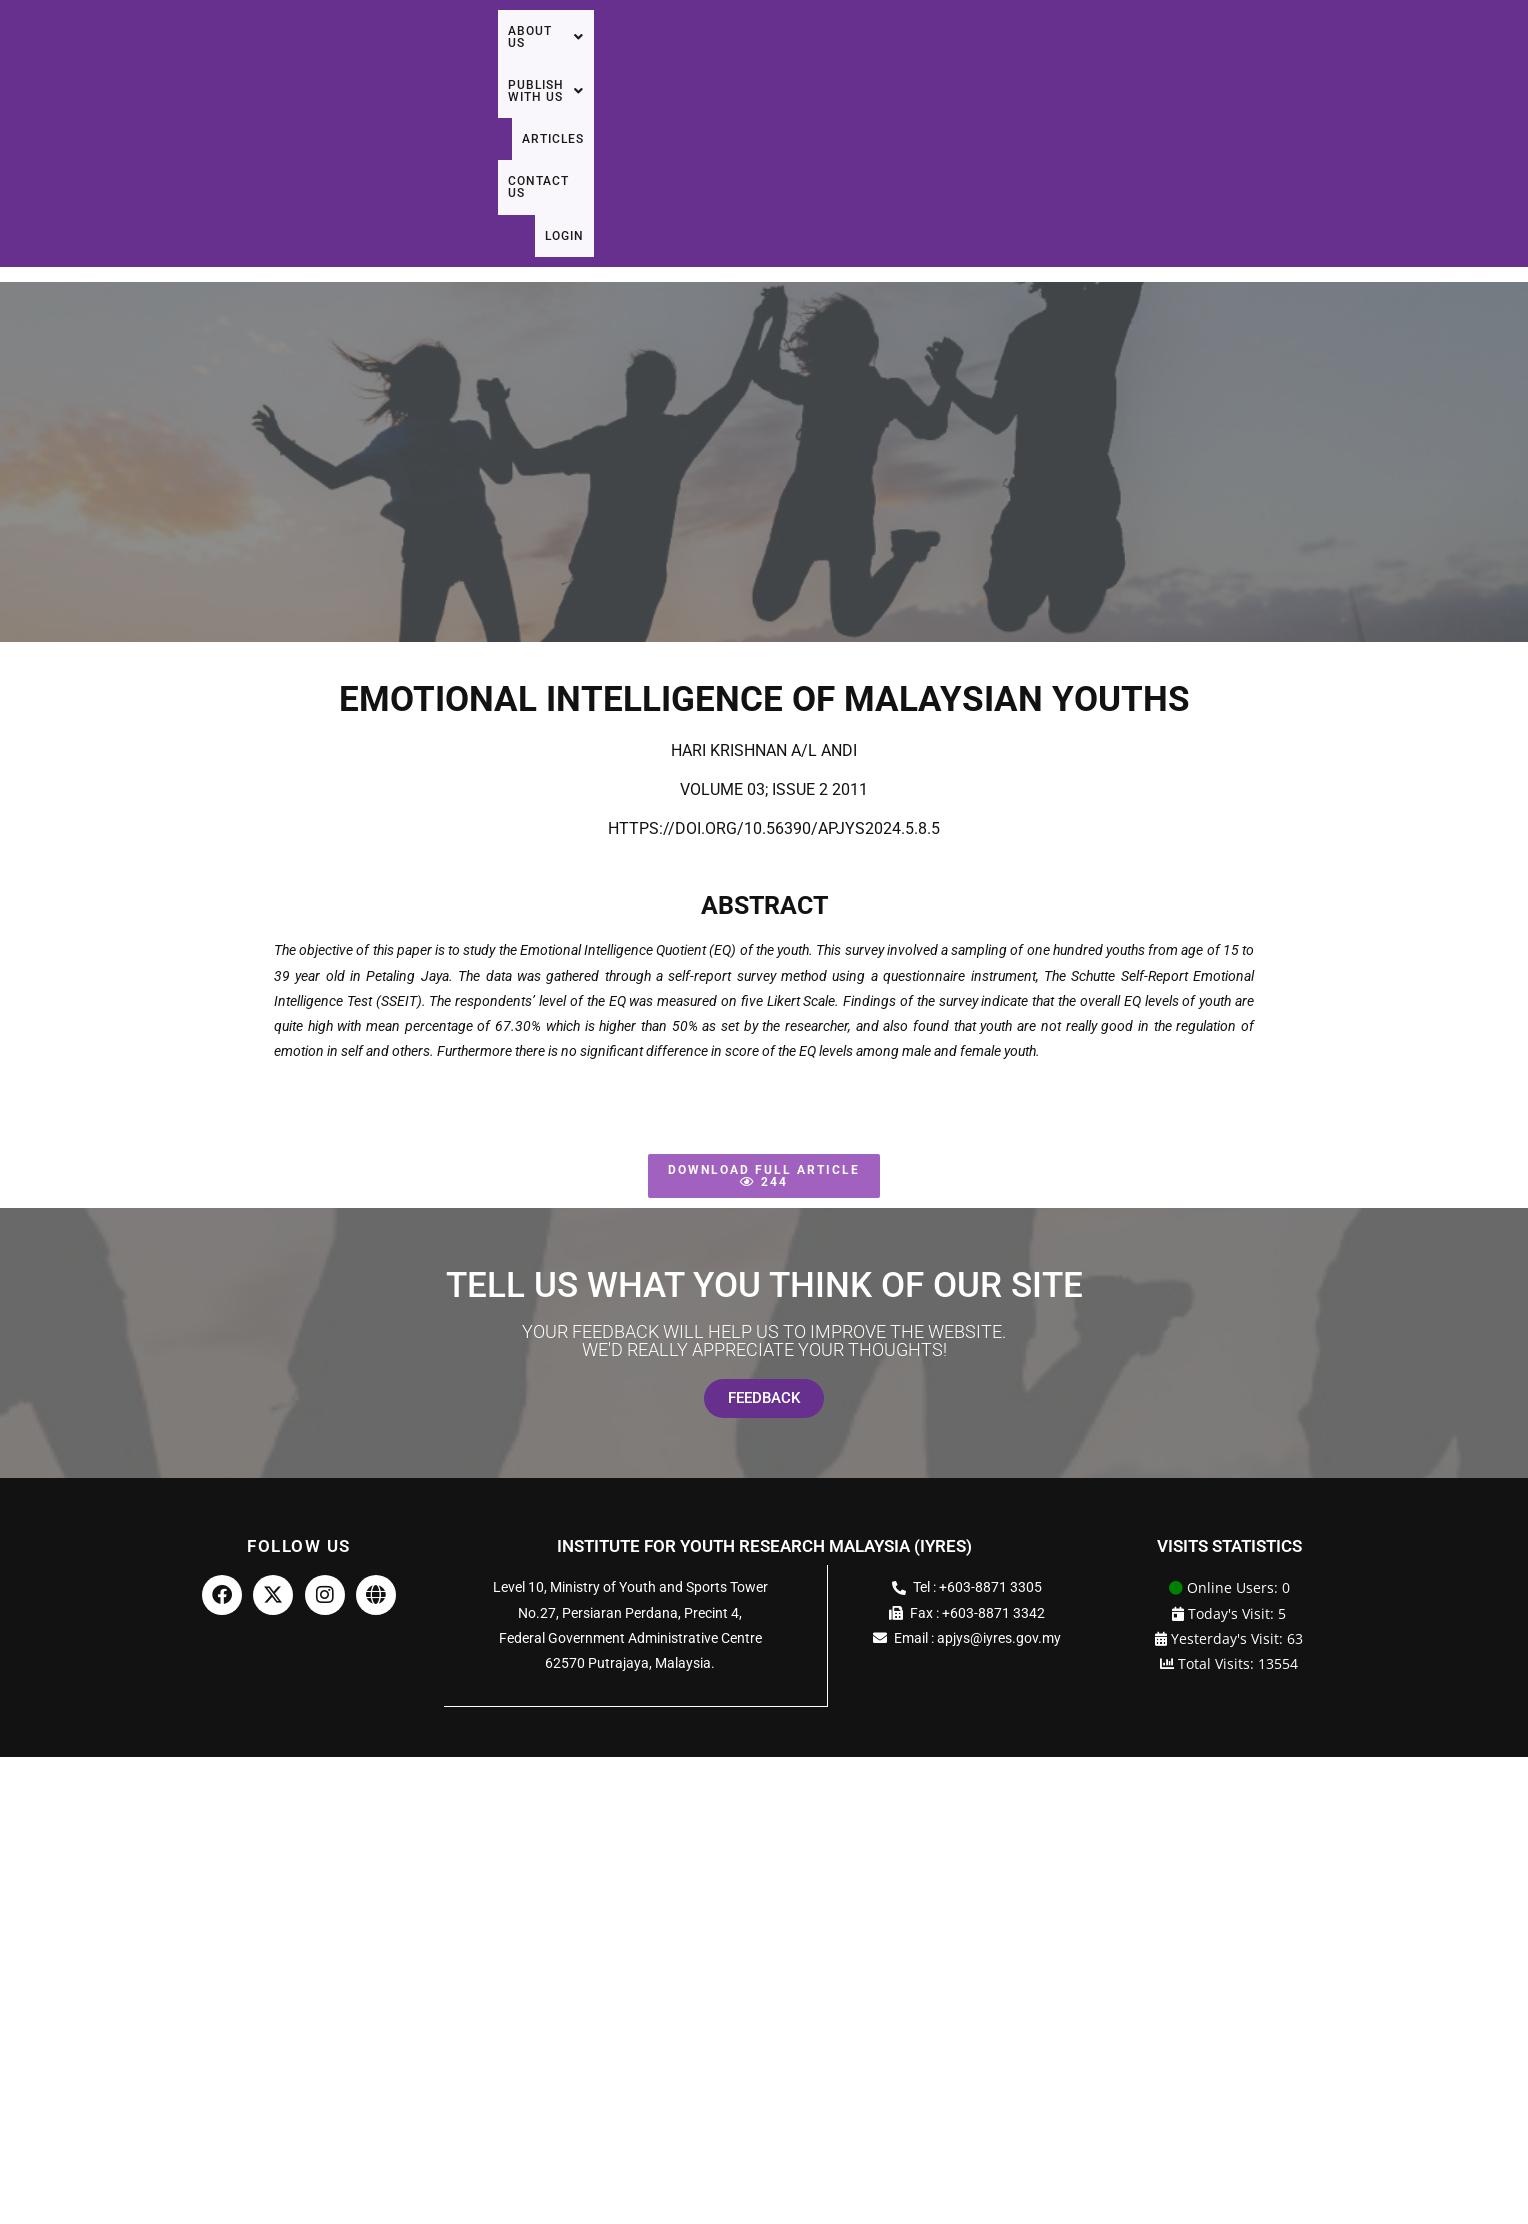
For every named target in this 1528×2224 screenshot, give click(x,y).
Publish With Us (1137, 58)
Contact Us (1373, 58)
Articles (1269, 58)
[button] (993, 58)
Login (1464, 58)
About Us (993, 58)
